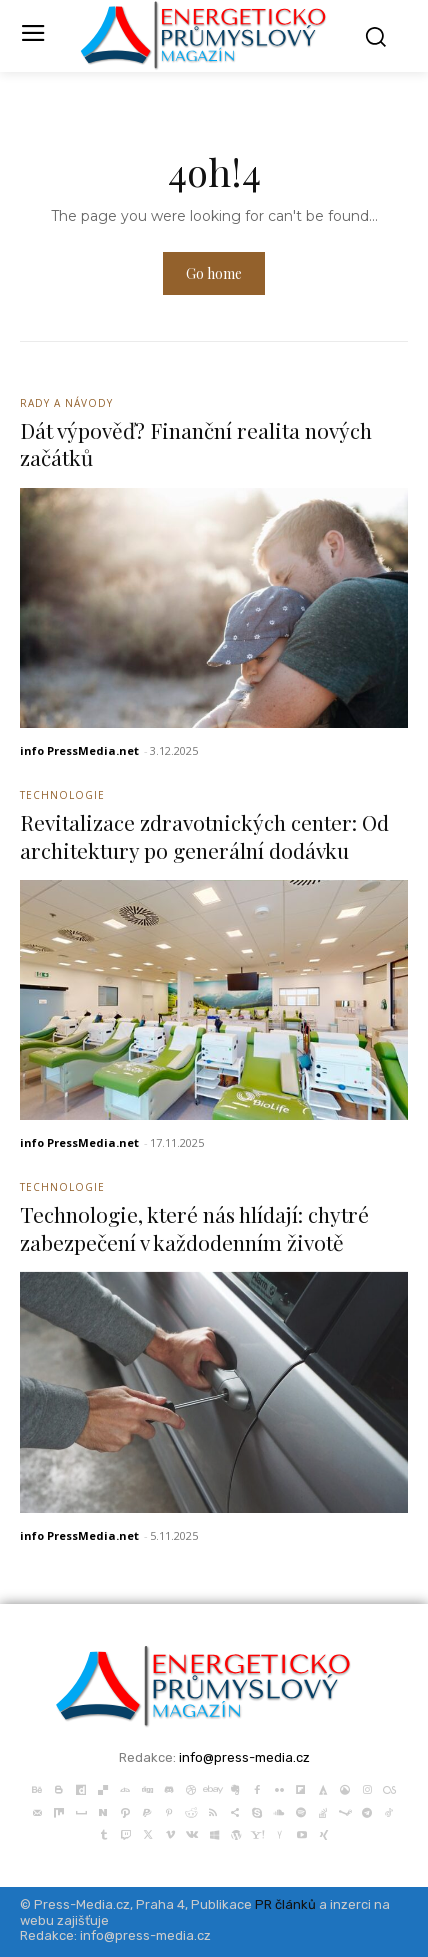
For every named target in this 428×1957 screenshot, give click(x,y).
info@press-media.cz (244, 1757)
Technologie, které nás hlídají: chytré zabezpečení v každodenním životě (194, 1227)
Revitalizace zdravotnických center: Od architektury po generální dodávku (204, 835)
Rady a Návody (66, 403)
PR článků (285, 1904)
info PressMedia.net (79, 750)
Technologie (62, 795)
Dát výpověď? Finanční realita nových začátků (196, 443)
